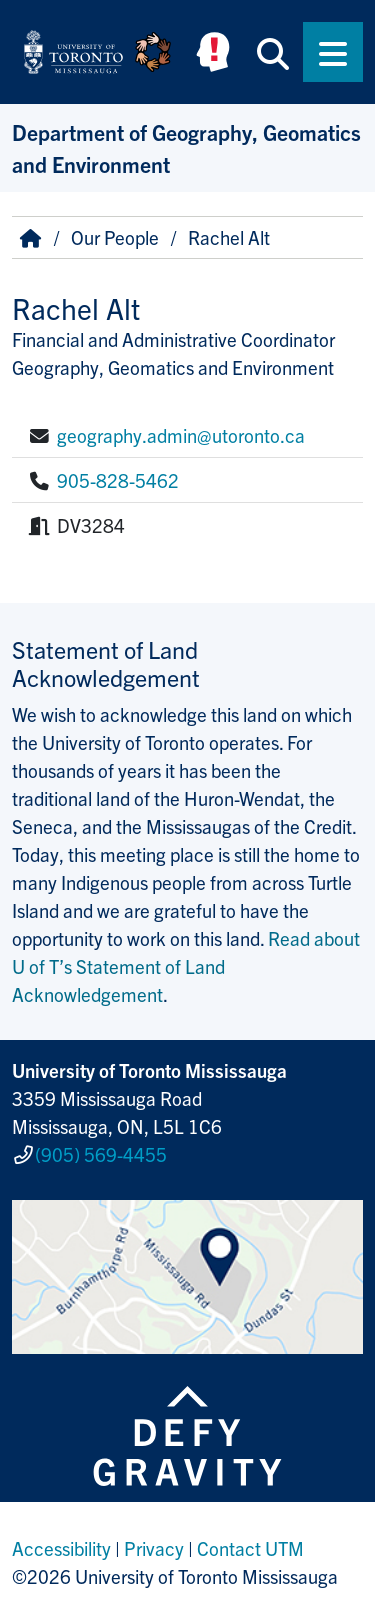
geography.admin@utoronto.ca (181, 435)
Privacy (154, 1548)
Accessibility (61, 1548)
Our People (115, 237)
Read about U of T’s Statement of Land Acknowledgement (186, 966)
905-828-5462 (118, 480)
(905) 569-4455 (101, 1154)
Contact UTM (250, 1548)
